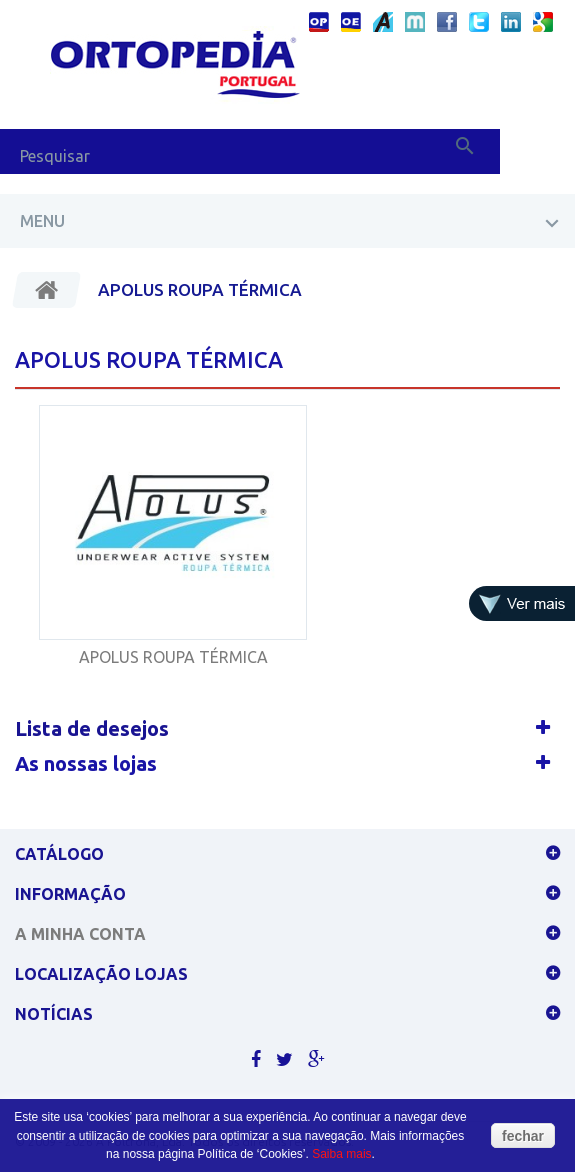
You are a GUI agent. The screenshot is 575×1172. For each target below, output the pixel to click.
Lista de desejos (92, 728)
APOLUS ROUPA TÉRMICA (173, 657)
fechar (523, 1136)
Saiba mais (341, 1154)
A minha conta (80, 934)
